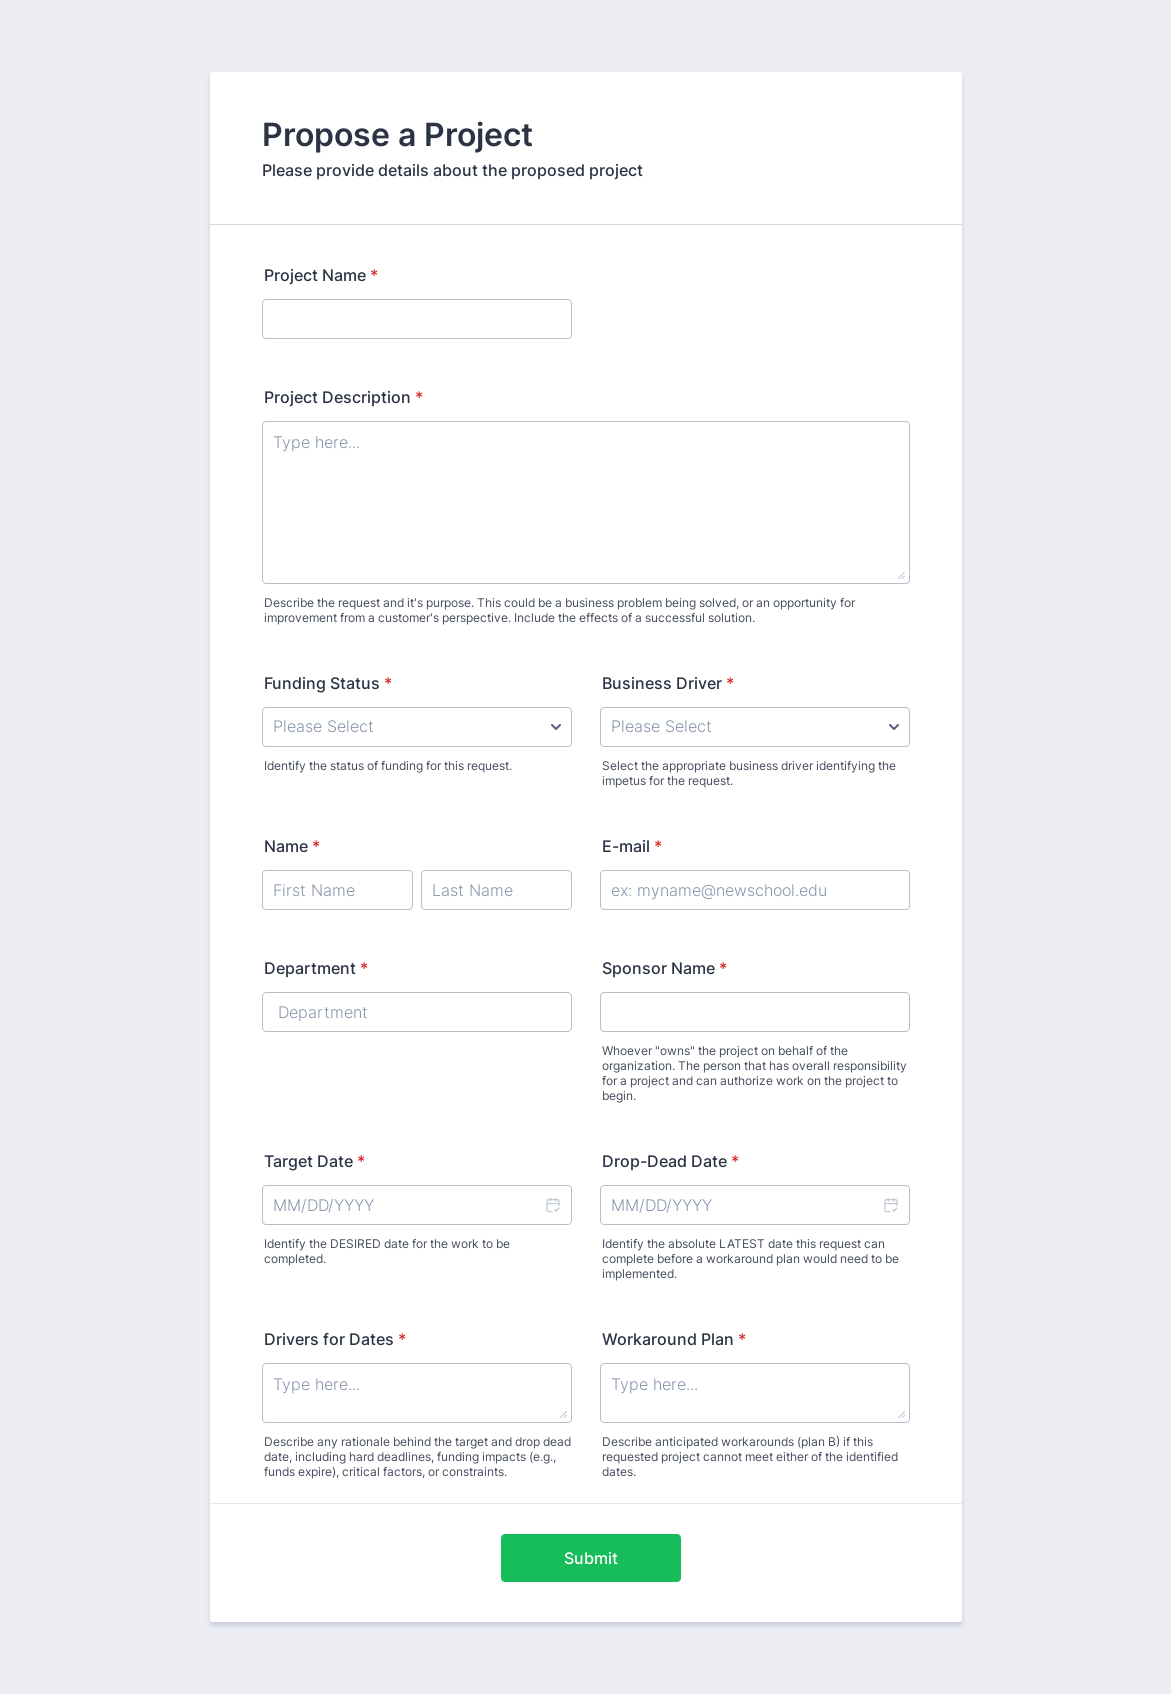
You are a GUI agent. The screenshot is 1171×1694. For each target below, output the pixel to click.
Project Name (321, 275)
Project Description (343, 397)
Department (316, 968)
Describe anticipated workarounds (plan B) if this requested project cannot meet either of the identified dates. (750, 1456)
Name (292, 846)
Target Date (314, 1161)
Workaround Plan (674, 1339)
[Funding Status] (417, 727)
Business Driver (668, 683)
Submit (591, 1558)
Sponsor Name (664, 968)
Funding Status (328, 683)
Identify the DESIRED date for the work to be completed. (387, 1251)
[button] (552, 1205)
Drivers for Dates (335, 1339)
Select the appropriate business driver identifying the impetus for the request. (749, 773)
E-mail (632, 846)
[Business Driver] (755, 727)
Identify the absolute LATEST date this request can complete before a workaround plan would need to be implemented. (750, 1258)
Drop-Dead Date (670, 1161)
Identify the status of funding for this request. (388, 765)
